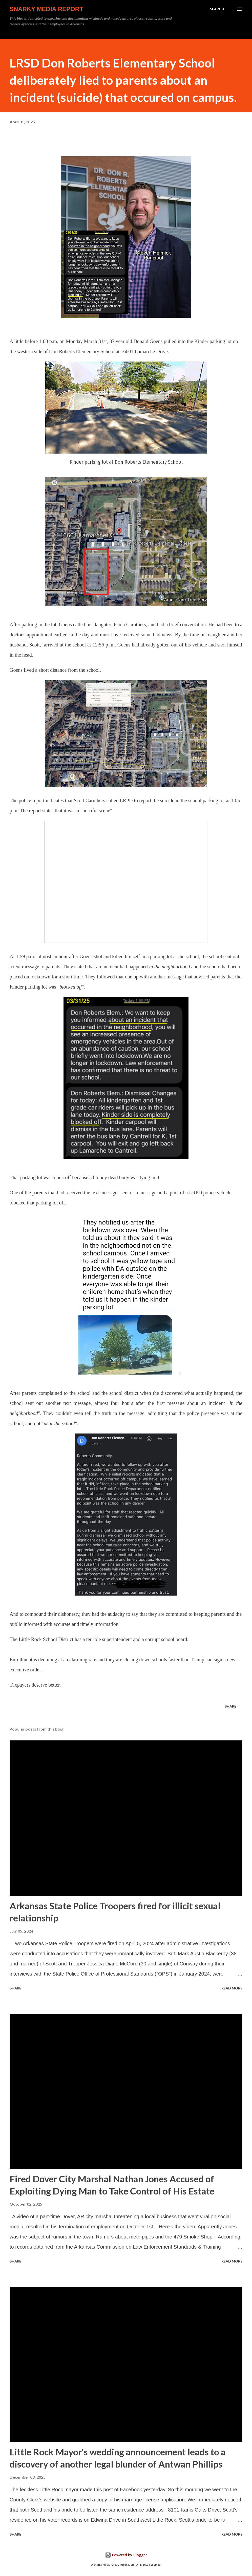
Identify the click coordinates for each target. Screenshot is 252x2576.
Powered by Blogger (126, 2554)
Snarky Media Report (46, 9)
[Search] (217, 9)
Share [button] (230, 1706)
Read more (231, 1988)
